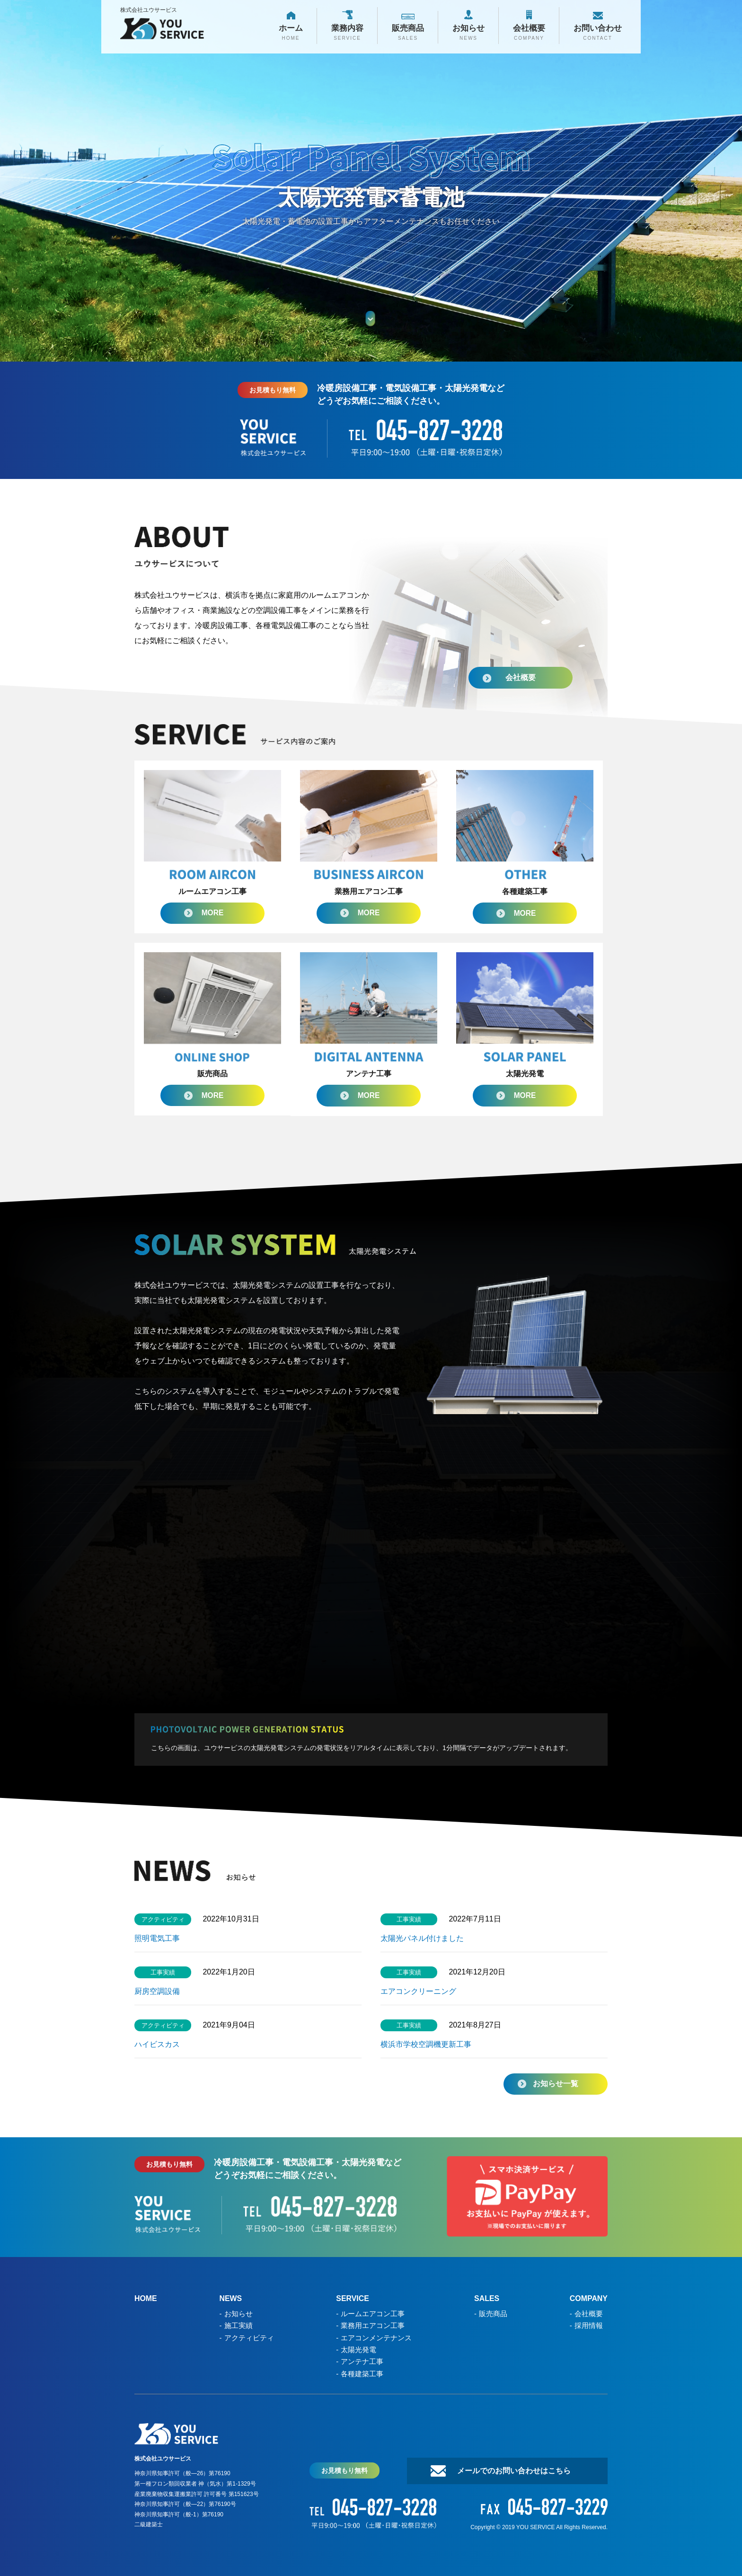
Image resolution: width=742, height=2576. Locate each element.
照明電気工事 (157, 1939)
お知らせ (238, 2314)
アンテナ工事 (362, 2361)
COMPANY (588, 2299)
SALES (486, 2299)
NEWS (231, 2299)
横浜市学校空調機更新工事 (425, 2045)
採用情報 (588, 2325)
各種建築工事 (362, 2373)
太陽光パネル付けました (422, 1939)
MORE (212, 913)
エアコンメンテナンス (376, 2337)
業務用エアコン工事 (373, 2325)
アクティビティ (249, 2337)
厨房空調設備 (160, 1992)
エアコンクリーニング (418, 1992)
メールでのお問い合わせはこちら (513, 2470)
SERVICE (352, 2299)
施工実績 (238, 2325)
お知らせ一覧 (555, 2084)
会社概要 (518, 675)
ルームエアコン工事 (373, 2314)
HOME (145, 2299)
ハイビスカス (157, 2045)
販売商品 (493, 2314)
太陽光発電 (358, 2349)
